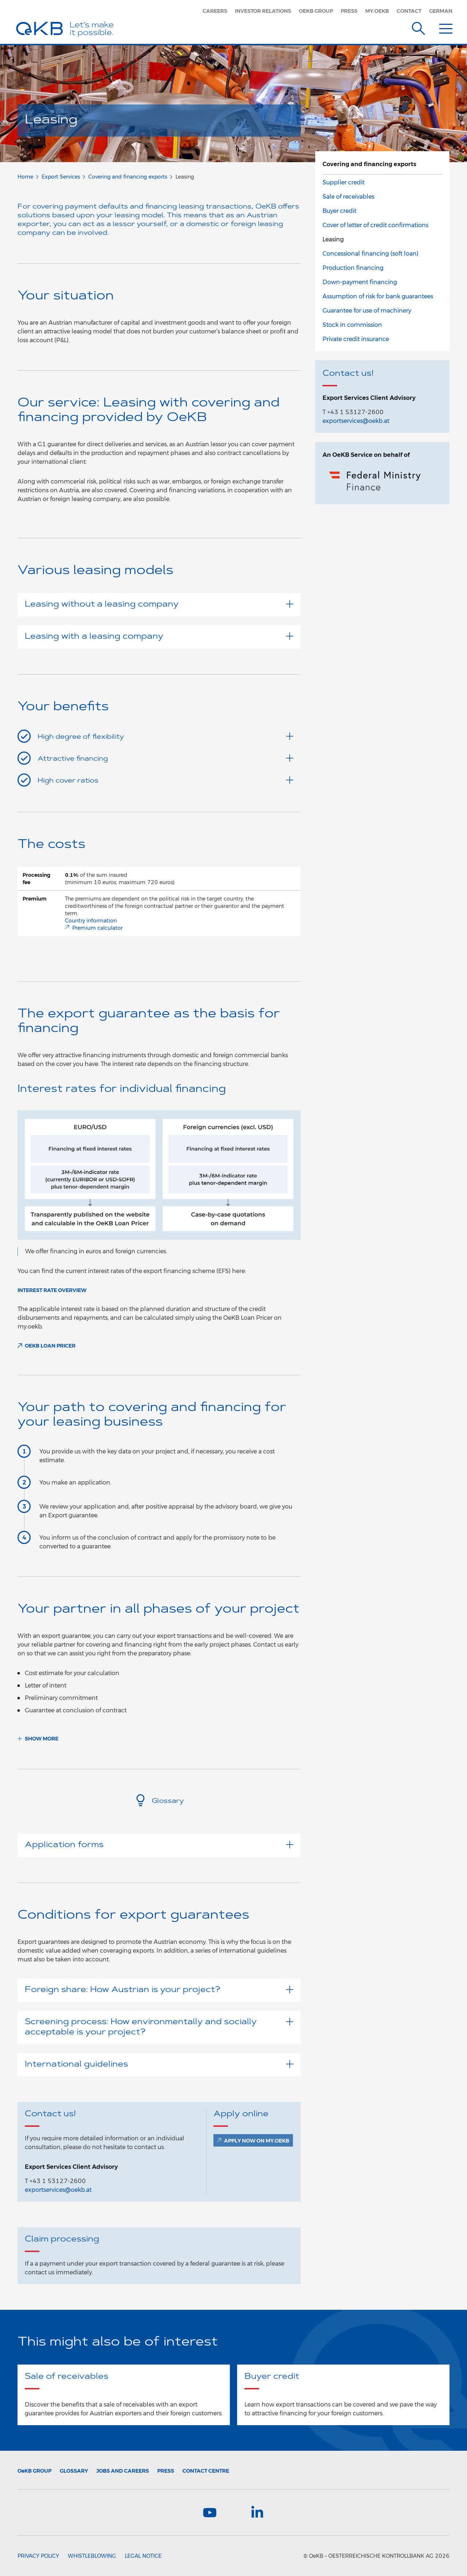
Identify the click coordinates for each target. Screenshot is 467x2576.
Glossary (159, 1801)
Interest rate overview (52, 1290)
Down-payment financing (360, 282)
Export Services (61, 176)
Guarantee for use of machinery (367, 310)
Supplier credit (343, 182)
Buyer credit (339, 210)
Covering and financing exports (127, 176)
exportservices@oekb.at (58, 2189)
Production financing (353, 267)
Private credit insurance (356, 339)
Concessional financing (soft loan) (370, 253)
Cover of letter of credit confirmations (375, 225)
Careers (214, 11)
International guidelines (159, 2064)
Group (34, 2471)
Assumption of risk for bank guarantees (378, 296)
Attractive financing (165, 758)
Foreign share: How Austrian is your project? (159, 1990)
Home (25, 176)
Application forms (159, 1845)
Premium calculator (97, 928)
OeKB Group (316, 11)
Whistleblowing (92, 2556)
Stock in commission (352, 324)
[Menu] (445, 27)
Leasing (333, 239)
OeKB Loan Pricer (50, 1345)
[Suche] (418, 27)
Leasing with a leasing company (159, 636)
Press (349, 11)
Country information (91, 920)
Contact (409, 11)
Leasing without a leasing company (159, 604)
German (440, 11)
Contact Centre (205, 2471)
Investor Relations (263, 11)
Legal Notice (143, 2556)
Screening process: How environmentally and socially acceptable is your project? (159, 2027)
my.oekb (377, 11)
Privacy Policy (38, 2556)
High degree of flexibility (165, 737)
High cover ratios (165, 780)
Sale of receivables (348, 196)
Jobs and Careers (122, 2471)
